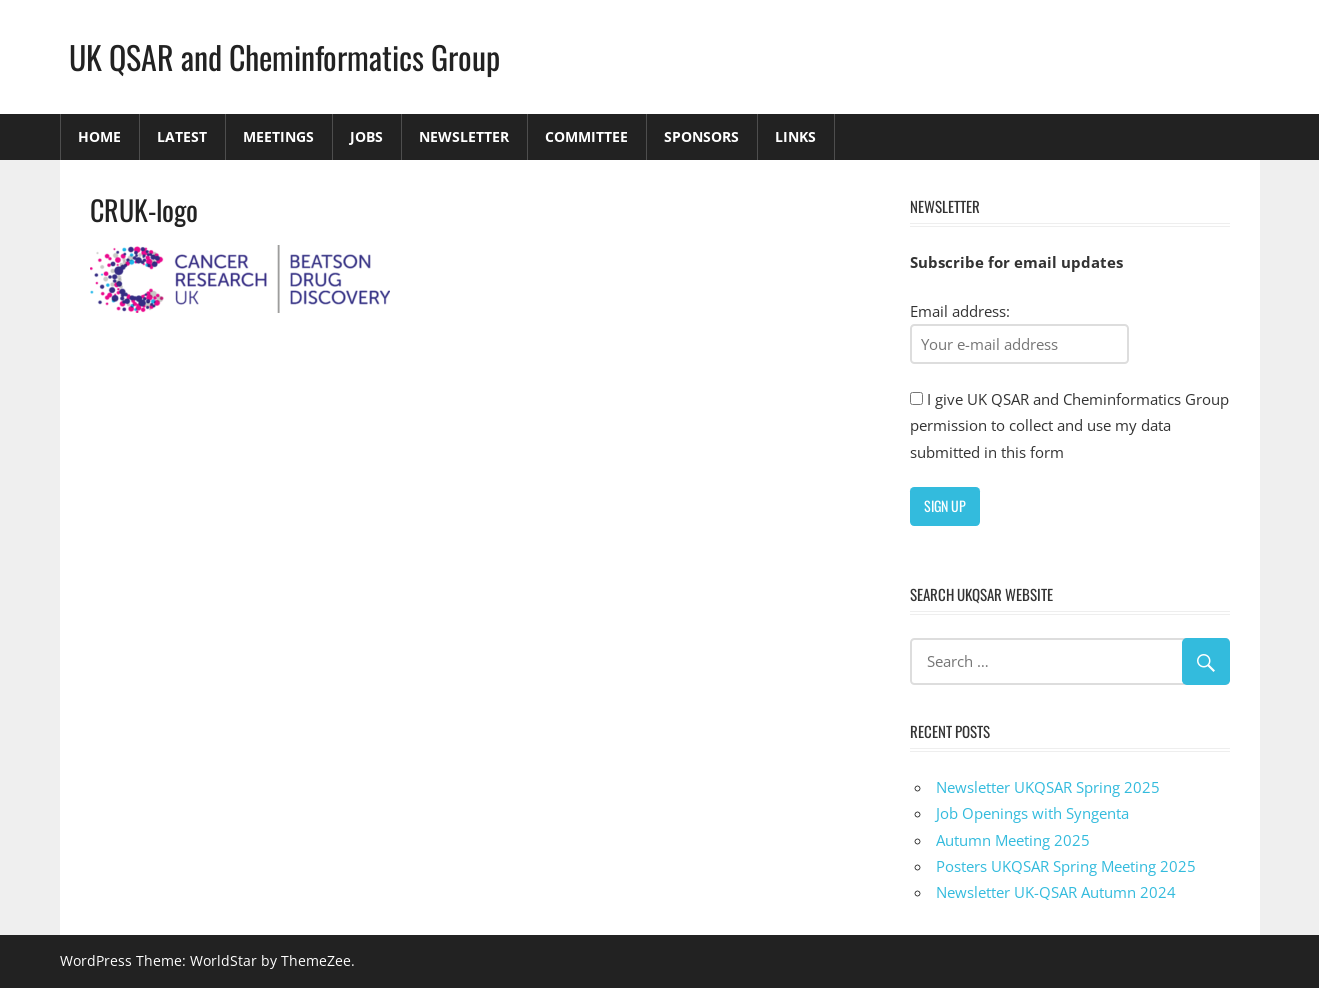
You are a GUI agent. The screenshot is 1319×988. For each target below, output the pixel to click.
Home (99, 136)
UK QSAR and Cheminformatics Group (284, 56)
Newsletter (464, 136)
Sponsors (701, 136)
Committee (586, 136)
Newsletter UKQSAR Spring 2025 (1048, 787)
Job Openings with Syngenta (1032, 813)
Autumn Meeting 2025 (1013, 840)
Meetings (278, 136)
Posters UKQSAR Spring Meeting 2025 (1066, 866)
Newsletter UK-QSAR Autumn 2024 (1056, 892)
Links (795, 136)
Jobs (366, 136)
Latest (182, 136)
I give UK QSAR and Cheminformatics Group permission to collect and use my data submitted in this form (1069, 425)
